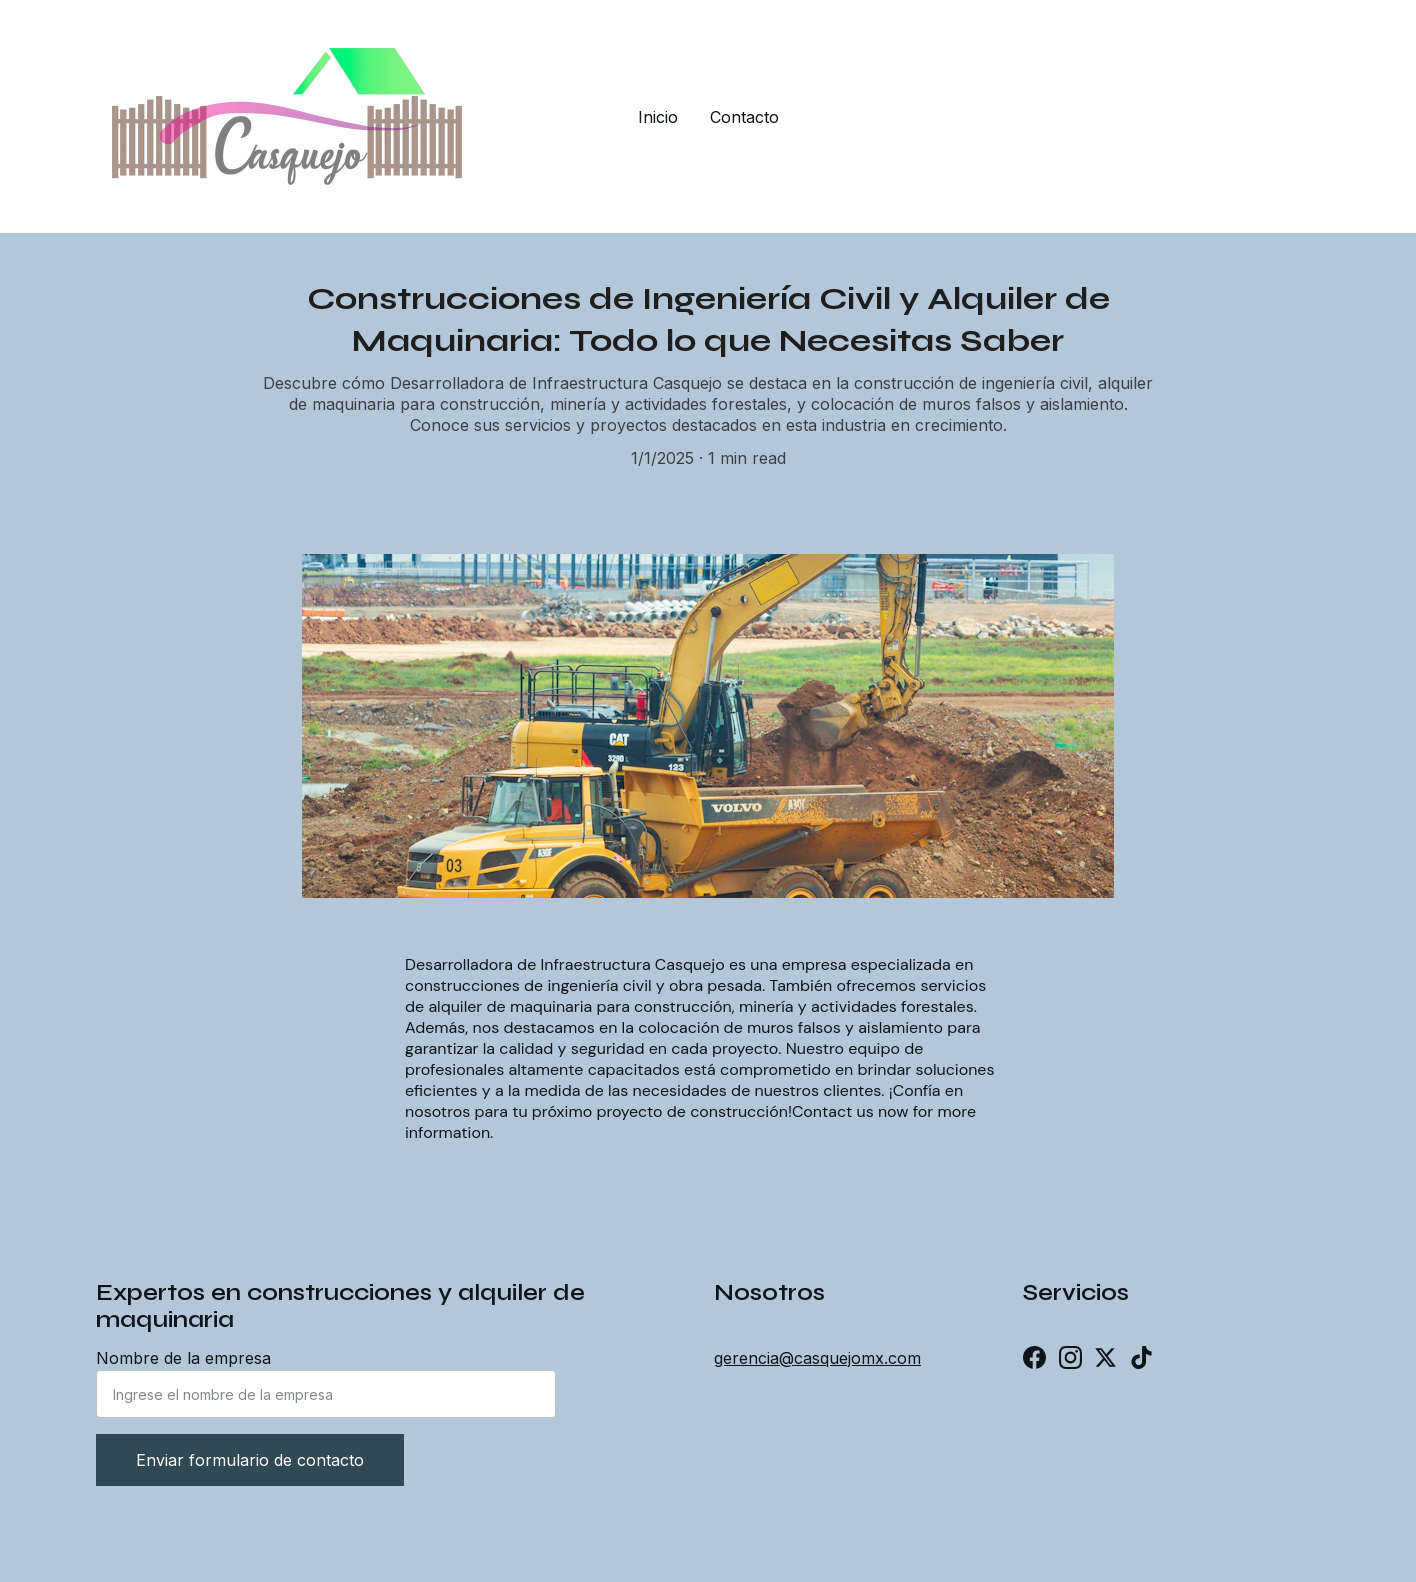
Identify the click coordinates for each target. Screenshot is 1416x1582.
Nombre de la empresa (183, 1358)
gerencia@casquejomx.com (817, 1358)
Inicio (658, 117)
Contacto (744, 117)
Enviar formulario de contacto (250, 1460)
